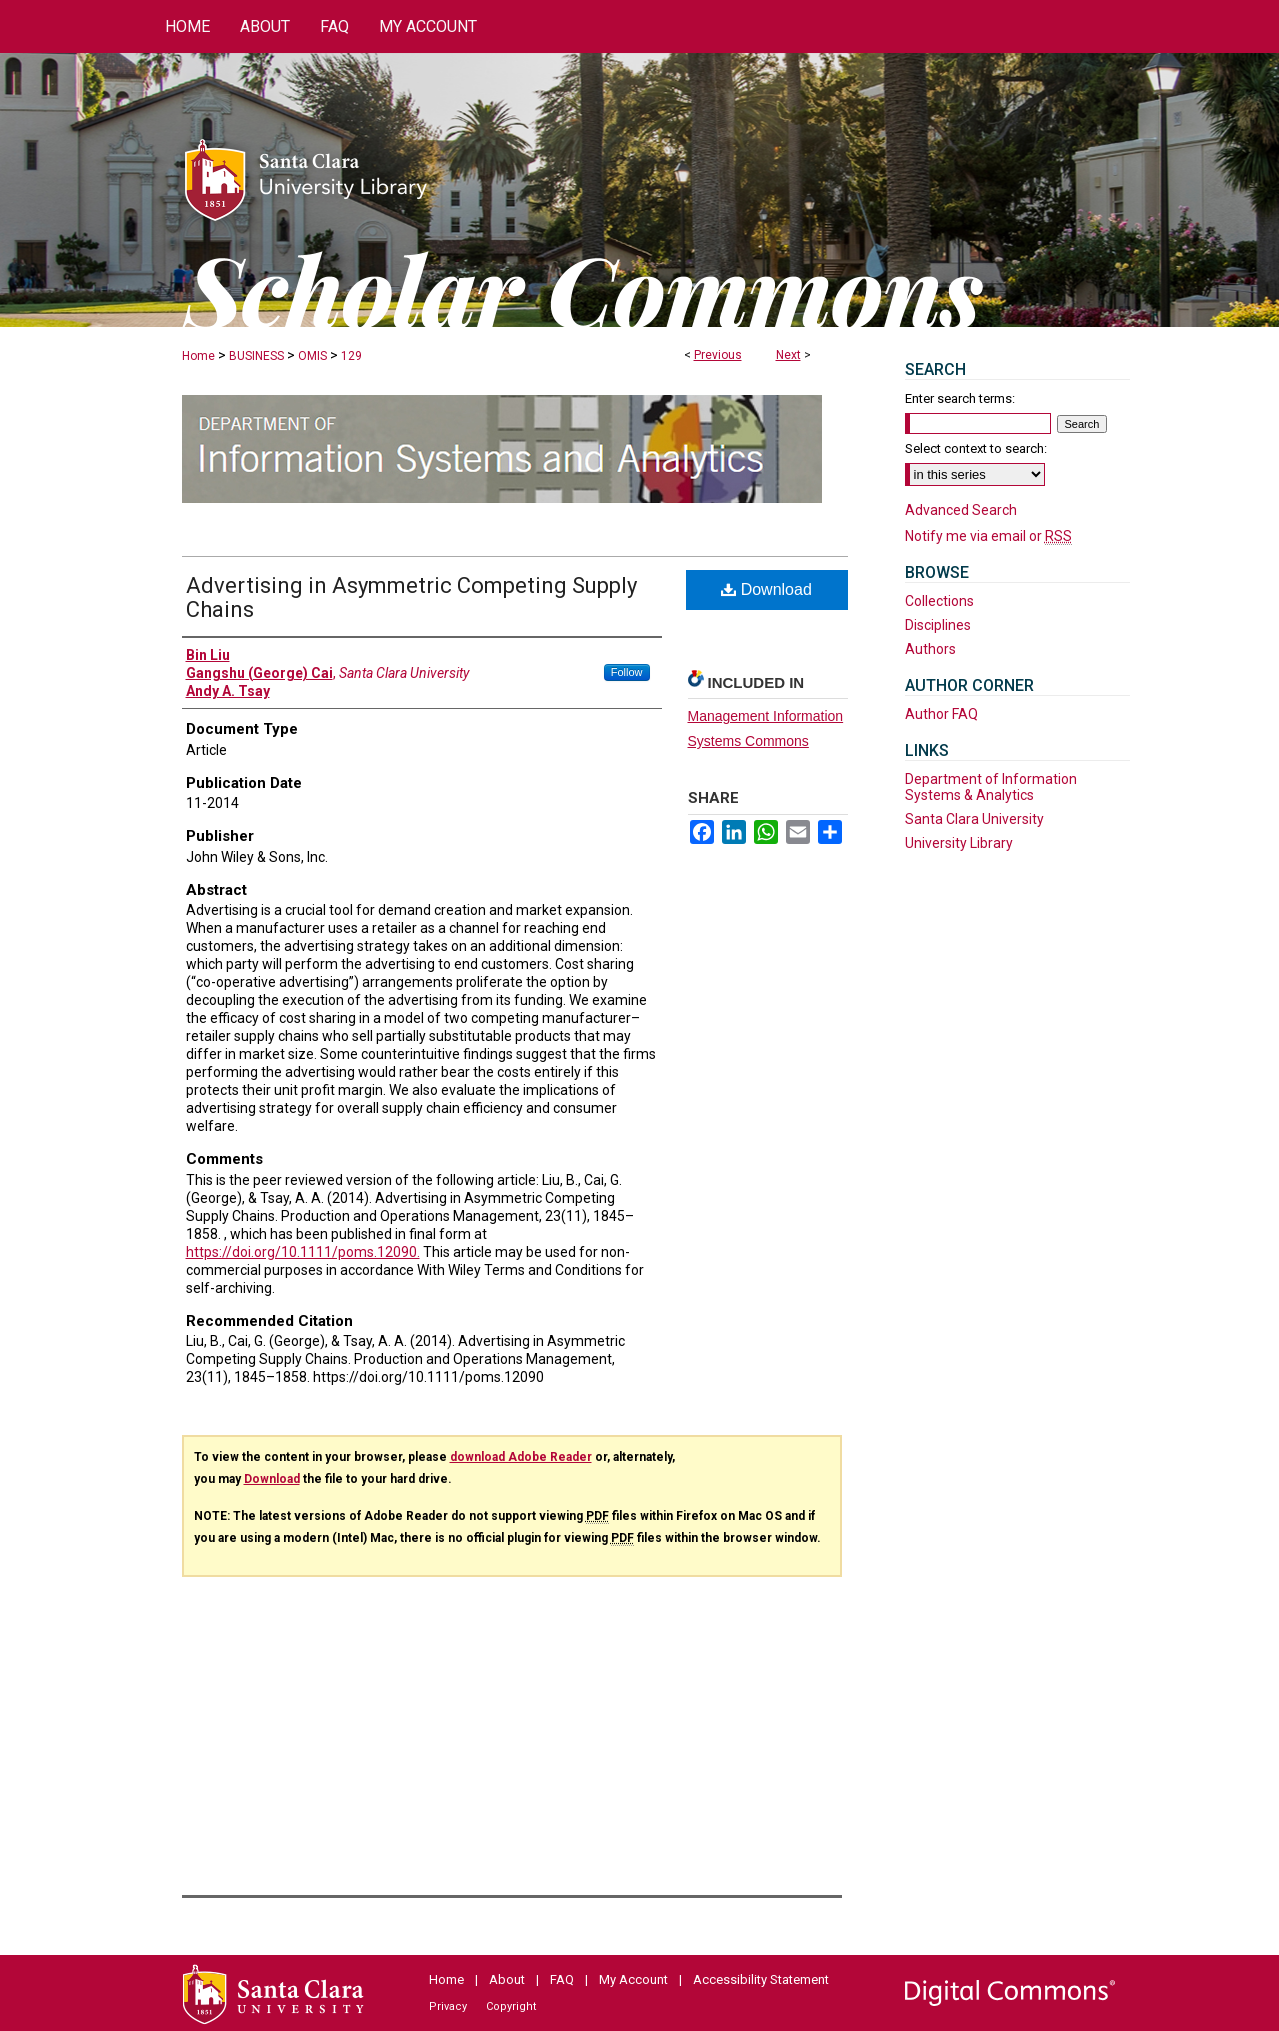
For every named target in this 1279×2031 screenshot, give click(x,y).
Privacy (448, 2006)
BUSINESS (256, 356)
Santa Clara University (974, 819)
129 (351, 356)
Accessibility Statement (761, 1979)
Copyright (511, 2006)
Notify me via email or (988, 536)
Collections (939, 601)
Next (788, 355)
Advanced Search (961, 510)
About (507, 1979)
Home (198, 356)
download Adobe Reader (521, 1457)
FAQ (562, 1979)
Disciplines (938, 625)
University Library (959, 843)
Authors (930, 649)
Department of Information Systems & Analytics (991, 787)
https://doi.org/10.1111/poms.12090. (303, 1252)
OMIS (312, 356)
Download (766, 589)
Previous (718, 355)
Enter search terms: (960, 398)
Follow (627, 672)
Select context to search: (976, 448)
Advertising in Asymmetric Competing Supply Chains (411, 597)
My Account (633, 1979)
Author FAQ (941, 714)
